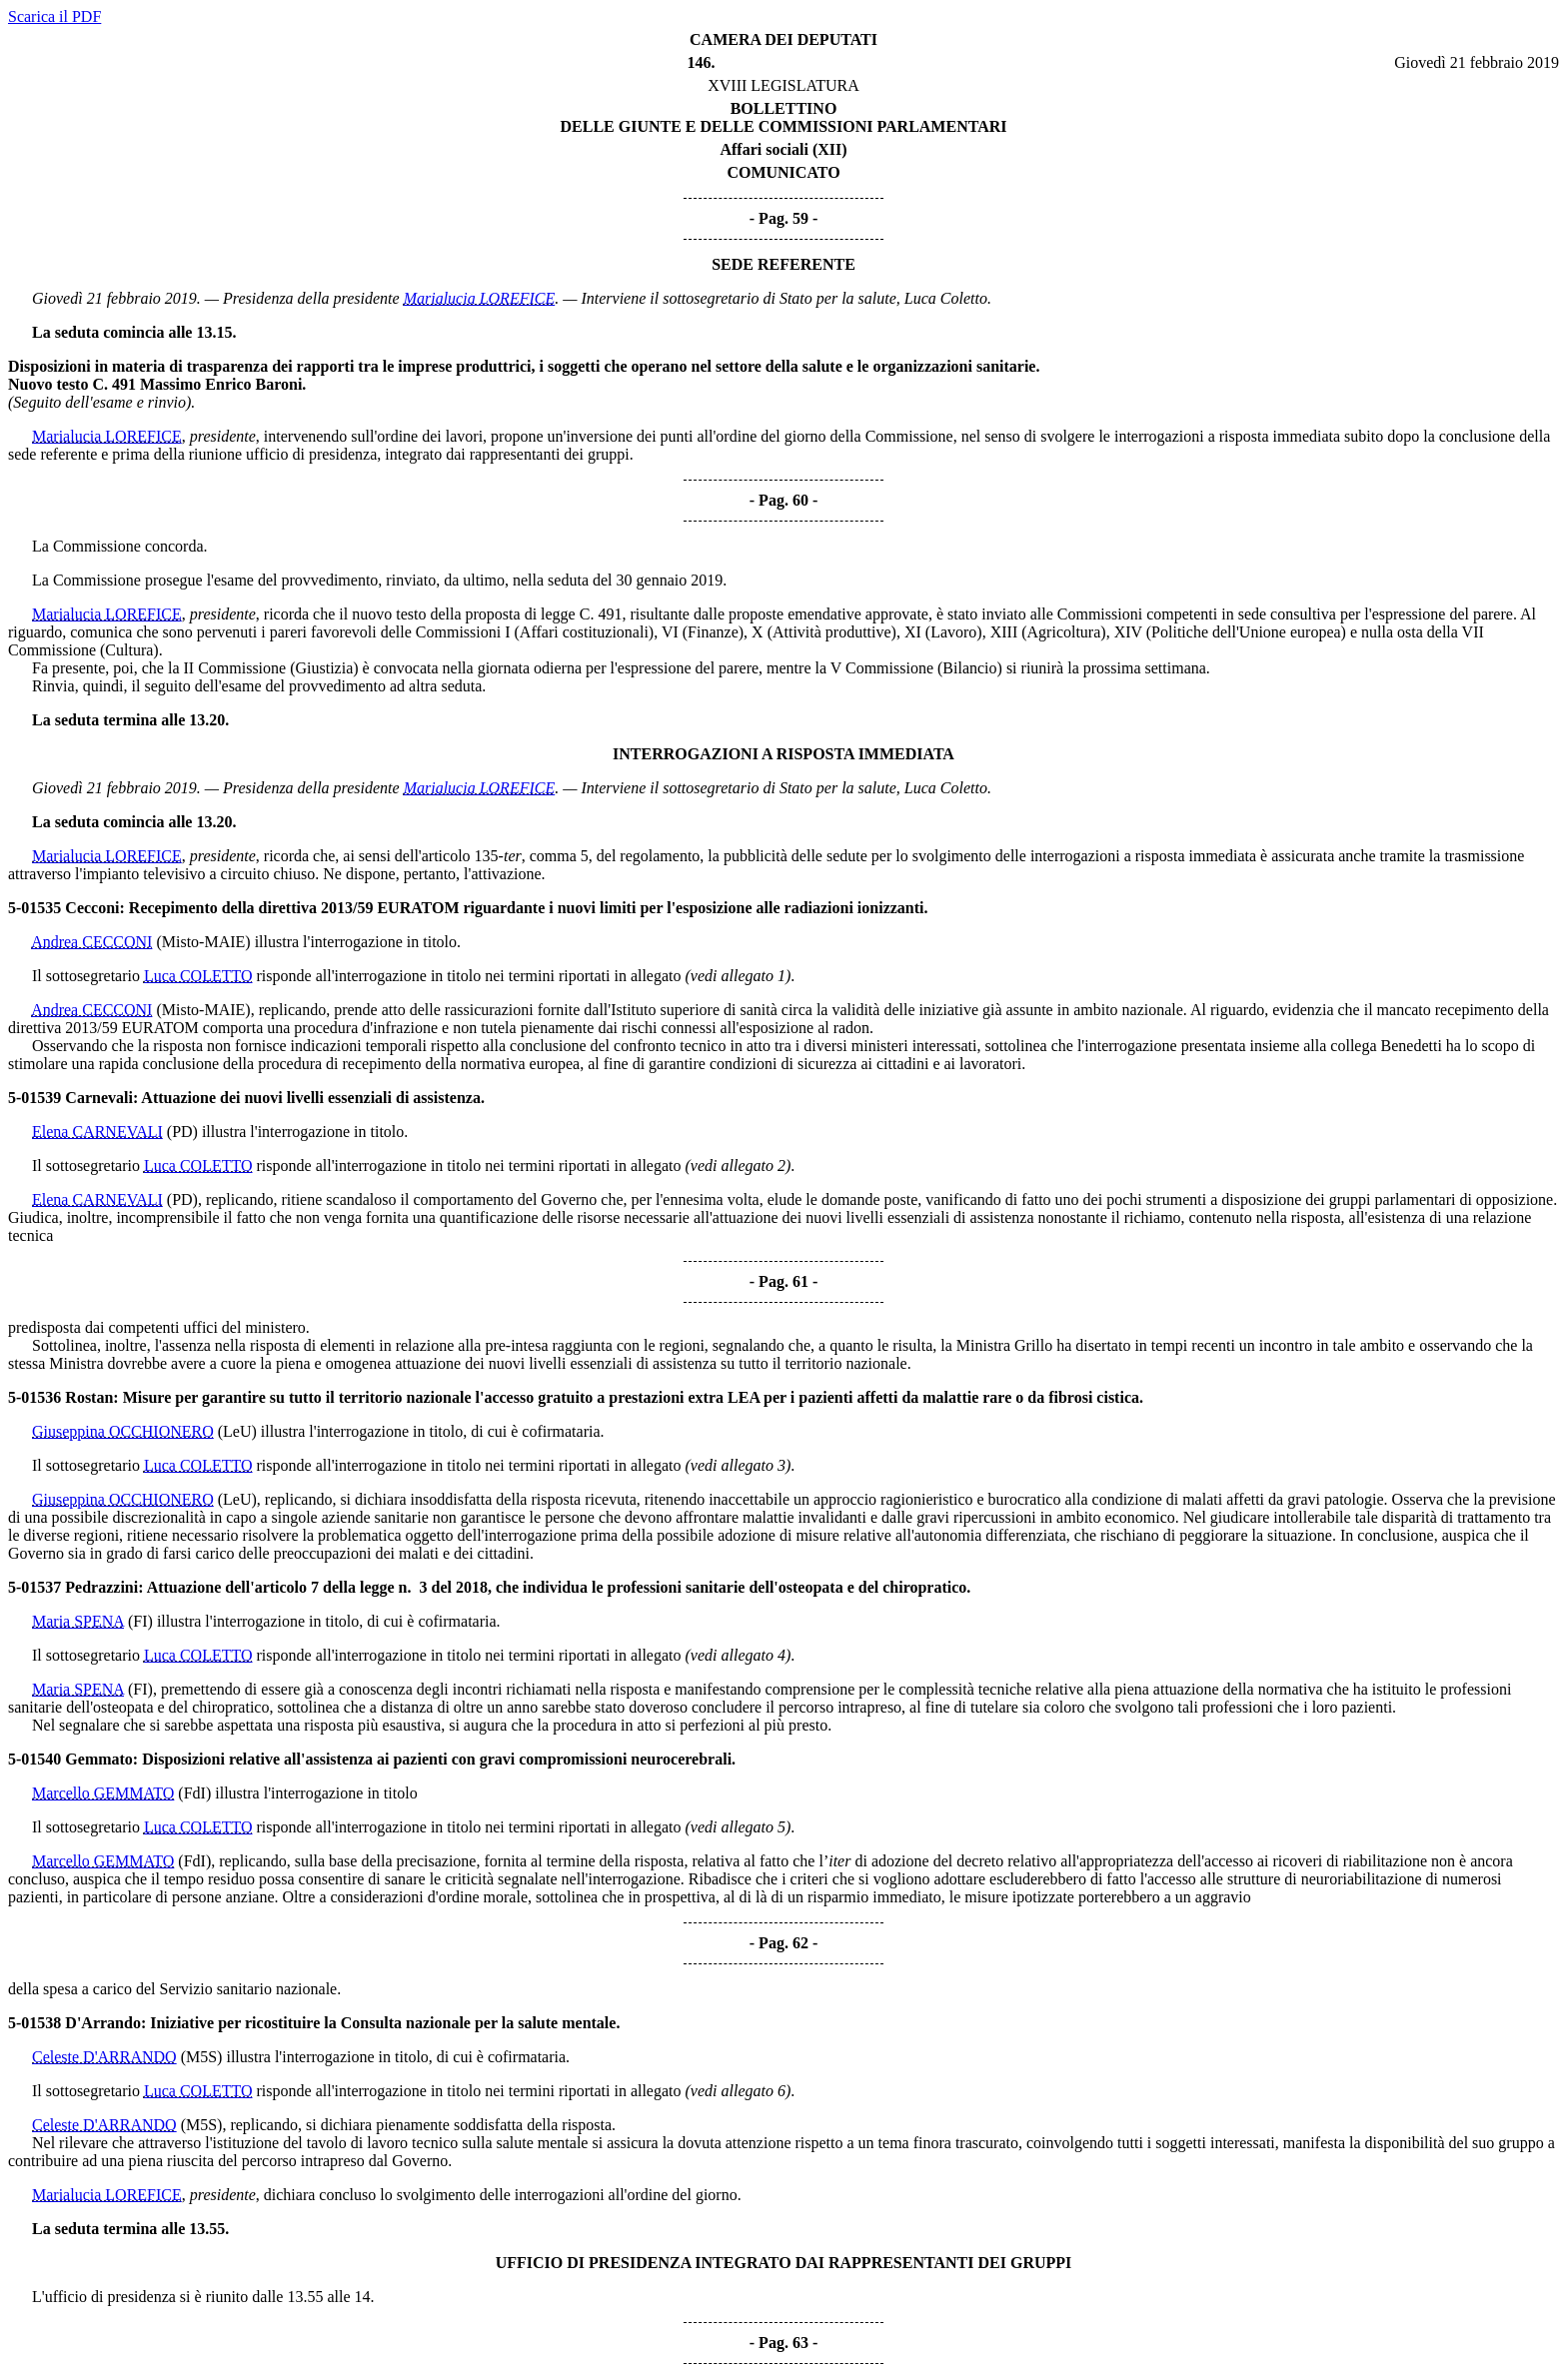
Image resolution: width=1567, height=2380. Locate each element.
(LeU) (237, 1431)
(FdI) (194, 1793)
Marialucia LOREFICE (480, 298)
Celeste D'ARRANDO (104, 2056)
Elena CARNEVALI (97, 1131)
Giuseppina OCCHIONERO (123, 1431)
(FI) (140, 1621)
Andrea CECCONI (91, 941)
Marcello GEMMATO (103, 1793)
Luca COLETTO (198, 975)
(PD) (182, 1131)
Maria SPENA (78, 1621)
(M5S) (202, 2056)
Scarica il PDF (54, 16)
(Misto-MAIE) (203, 941)
